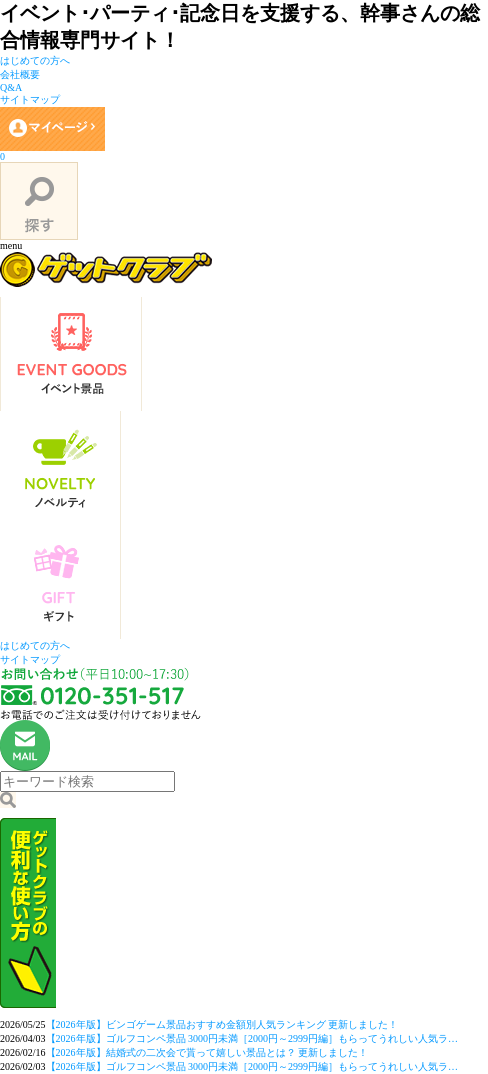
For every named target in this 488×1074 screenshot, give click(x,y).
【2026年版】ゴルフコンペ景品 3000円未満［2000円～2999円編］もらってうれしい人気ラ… (252, 1038)
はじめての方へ (35, 60)
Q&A (11, 87)
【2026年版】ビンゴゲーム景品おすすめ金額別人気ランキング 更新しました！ (222, 1024)
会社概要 (20, 74)
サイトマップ (30, 99)
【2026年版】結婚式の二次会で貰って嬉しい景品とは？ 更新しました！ (207, 1052)
